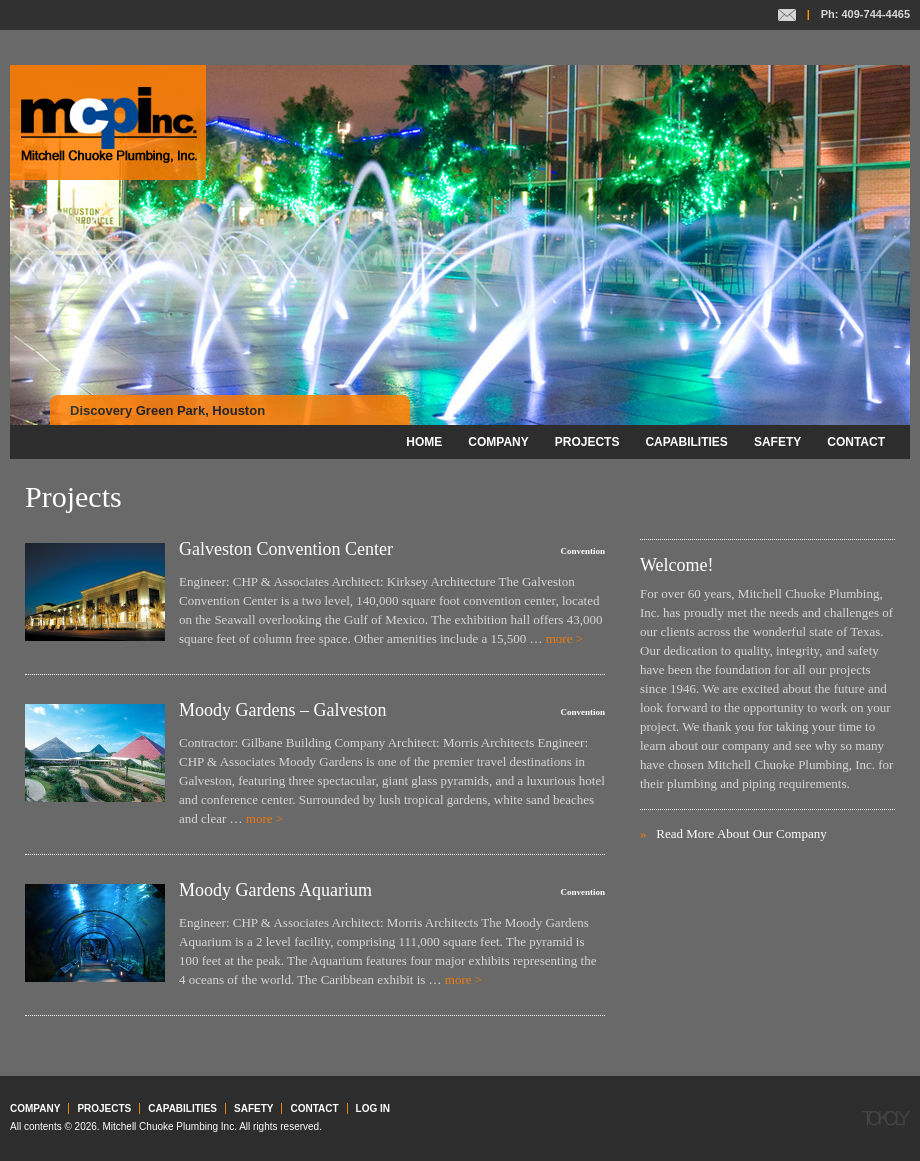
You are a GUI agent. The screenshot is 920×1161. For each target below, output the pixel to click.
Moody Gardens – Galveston (282, 710)
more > (564, 638)
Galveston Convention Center (286, 549)
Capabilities (686, 442)
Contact (787, 15)
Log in (373, 1108)
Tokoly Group (886, 1120)
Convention (582, 551)
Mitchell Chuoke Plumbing (108, 122)
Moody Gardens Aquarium (275, 890)
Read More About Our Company (741, 833)
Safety (777, 442)
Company (498, 442)
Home (424, 442)
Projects (587, 442)
